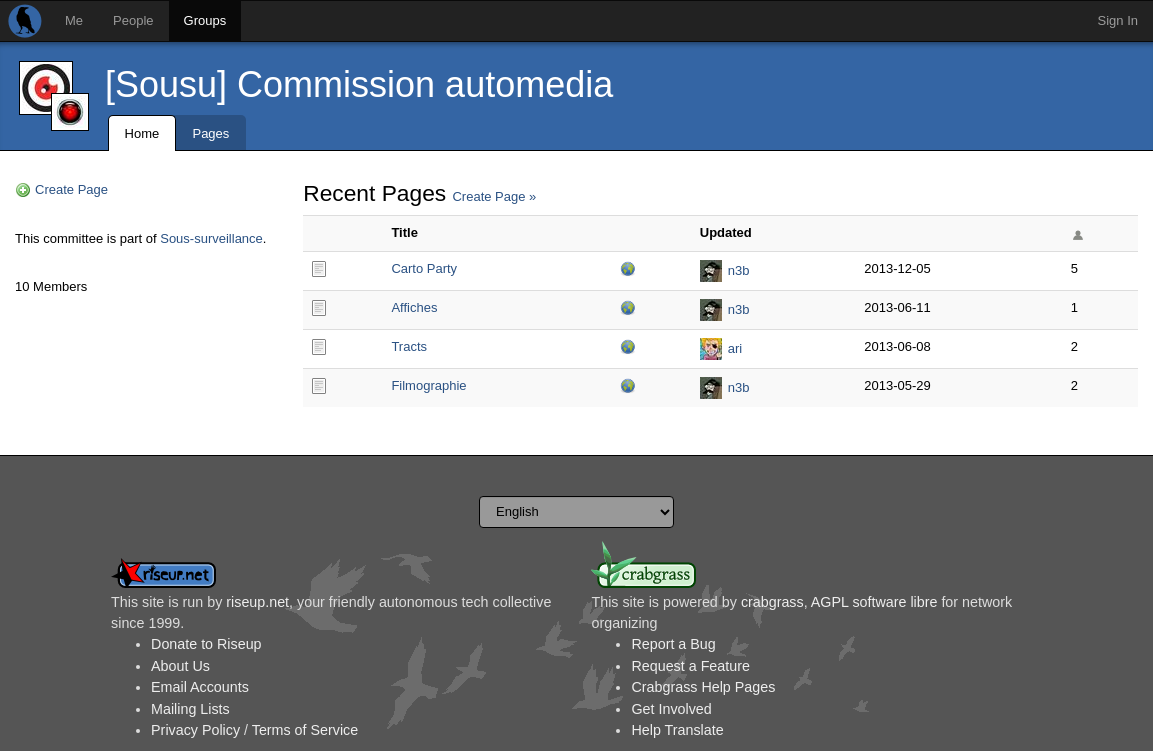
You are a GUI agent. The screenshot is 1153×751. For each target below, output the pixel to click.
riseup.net (257, 602)
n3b (739, 270)
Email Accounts (200, 687)
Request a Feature (690, 666)
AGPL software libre (874, 602)
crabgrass (772, 602)
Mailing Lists (190, 709)
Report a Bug (673, 644)
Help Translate (677, 730)
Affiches (414, 307)
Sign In (1118, 20)
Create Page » (494, 196)
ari (735, 348)
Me (74, 20)
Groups (205, 20)
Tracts (409, 346)
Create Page (71, 189)
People (133, 20)
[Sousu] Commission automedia (359, 84)
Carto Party (424, 268)
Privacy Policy (195, 730)
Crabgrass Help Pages (703, 687)
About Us (180, 666)
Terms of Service (305, 730)
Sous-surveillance (211, 238)
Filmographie (428, 385)
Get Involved (671, 709)
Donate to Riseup (206, 644)
